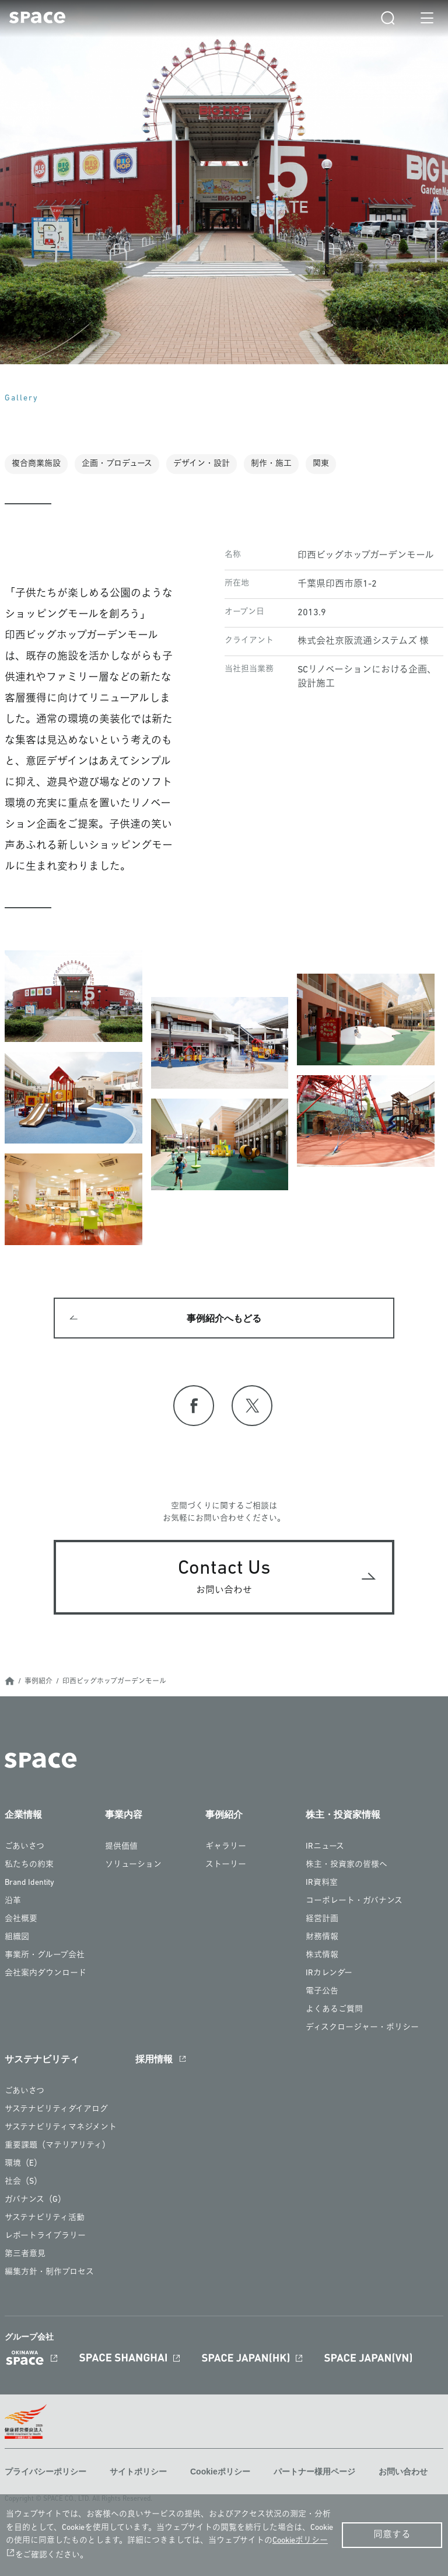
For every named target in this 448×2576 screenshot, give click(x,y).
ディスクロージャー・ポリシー (362, 2027)
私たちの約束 (29, 1864)
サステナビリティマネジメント (61, 2127)
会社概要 (21, 1919)
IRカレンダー (329, 1973)
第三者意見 (25, 2254)
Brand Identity (29, 1882)
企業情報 (23, 1814)
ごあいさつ (24, 1846)
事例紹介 (38, 1682)
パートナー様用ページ (314, 2471)
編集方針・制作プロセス (49, 2272)
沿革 (13, 1901)
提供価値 (121, 1846)
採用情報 (154, 2059)
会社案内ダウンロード (45, 1973)
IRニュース (325, 1846)
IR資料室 (322, 1882)
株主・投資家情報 (343, 1814)
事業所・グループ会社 (45, 1955)
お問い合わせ (403, 2471)
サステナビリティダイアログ (56, 2109)
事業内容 (123, 1814)
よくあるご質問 (334, 2009)
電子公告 (322, 1991)
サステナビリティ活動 (45, 2218)
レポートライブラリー (45, 2236)
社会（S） (23, 2181)
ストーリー (225, 1864)
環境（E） (23, 2163)
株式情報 (322, 1955)
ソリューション (133, 1864)
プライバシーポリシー (45, 2471)
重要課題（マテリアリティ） (57, 2145)
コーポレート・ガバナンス (354, 1901)
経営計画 (322, 1919)
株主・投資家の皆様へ (346, 1864)
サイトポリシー (138, 2471)
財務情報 (322, 1937)
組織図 (17, 1937)
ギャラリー (225, 1846)
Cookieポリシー (220, 2471)
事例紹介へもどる (224, 1319)
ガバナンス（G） (35, 2199)
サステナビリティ (42, 2059)
